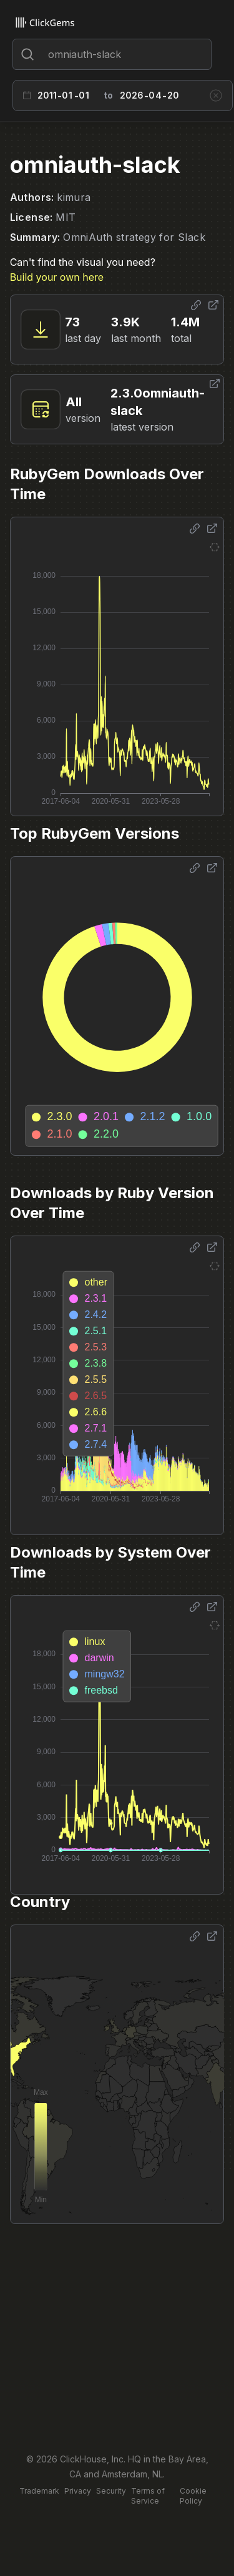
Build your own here (57, 277)
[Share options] (196, 305)
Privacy (77, 2491)
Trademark (39, 2491)
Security (111, 2491)
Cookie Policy (193, 2495)
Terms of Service (148, 2495)
